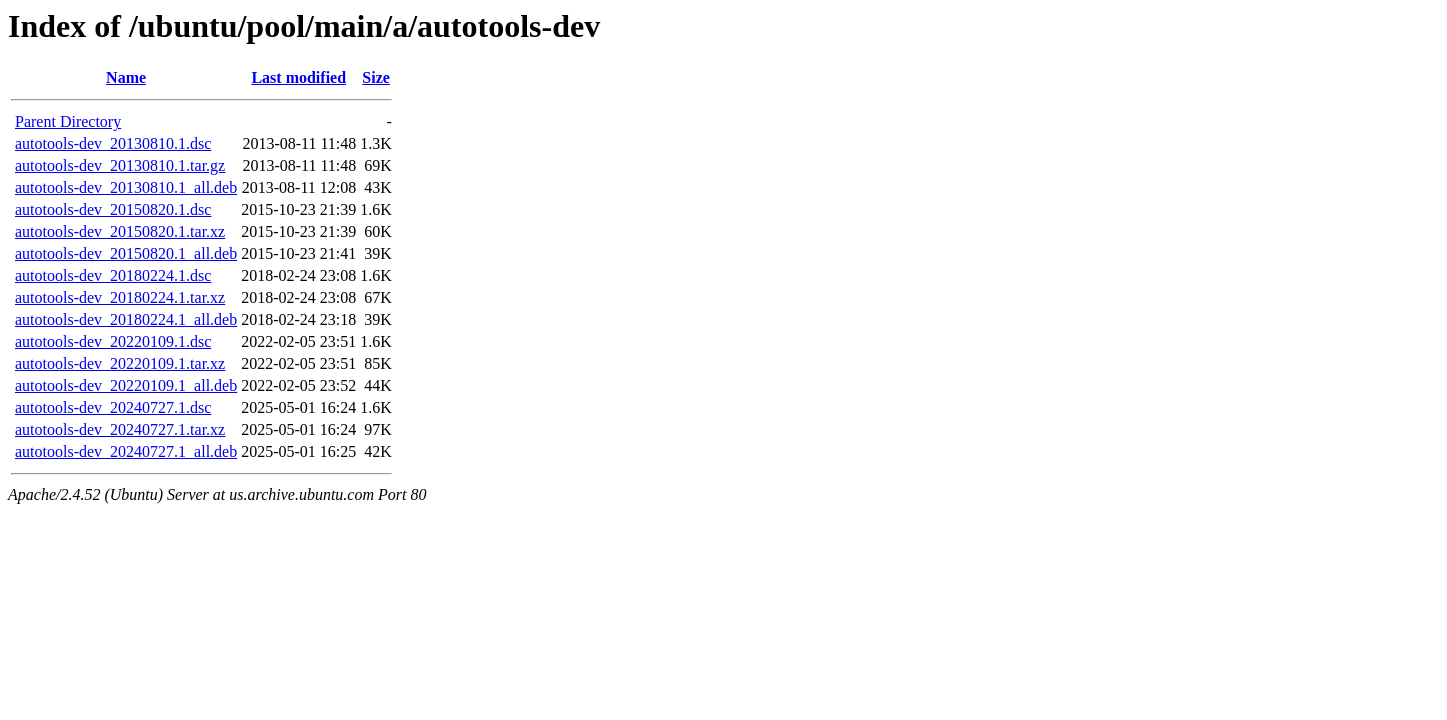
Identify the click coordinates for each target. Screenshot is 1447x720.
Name (126, 77)
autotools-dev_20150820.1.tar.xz (120, 231)
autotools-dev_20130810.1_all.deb (126, 187)
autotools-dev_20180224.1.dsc (113, 275)
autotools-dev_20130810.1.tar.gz (120, 165)
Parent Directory (68, 121)
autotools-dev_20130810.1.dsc (113, 143)
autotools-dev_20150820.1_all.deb (126, 253)
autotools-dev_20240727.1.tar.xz (120, 429)
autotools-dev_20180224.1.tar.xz (120, 297)
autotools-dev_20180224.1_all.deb (126, 319)
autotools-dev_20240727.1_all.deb (126, 451)
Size (376, 77)
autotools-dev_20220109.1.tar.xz (120, 363)
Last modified (298, 77)
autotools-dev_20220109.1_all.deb (126, 385)
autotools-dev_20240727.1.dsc (113, 407)
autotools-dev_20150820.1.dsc (113, 209)
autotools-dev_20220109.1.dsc (113, 341)
